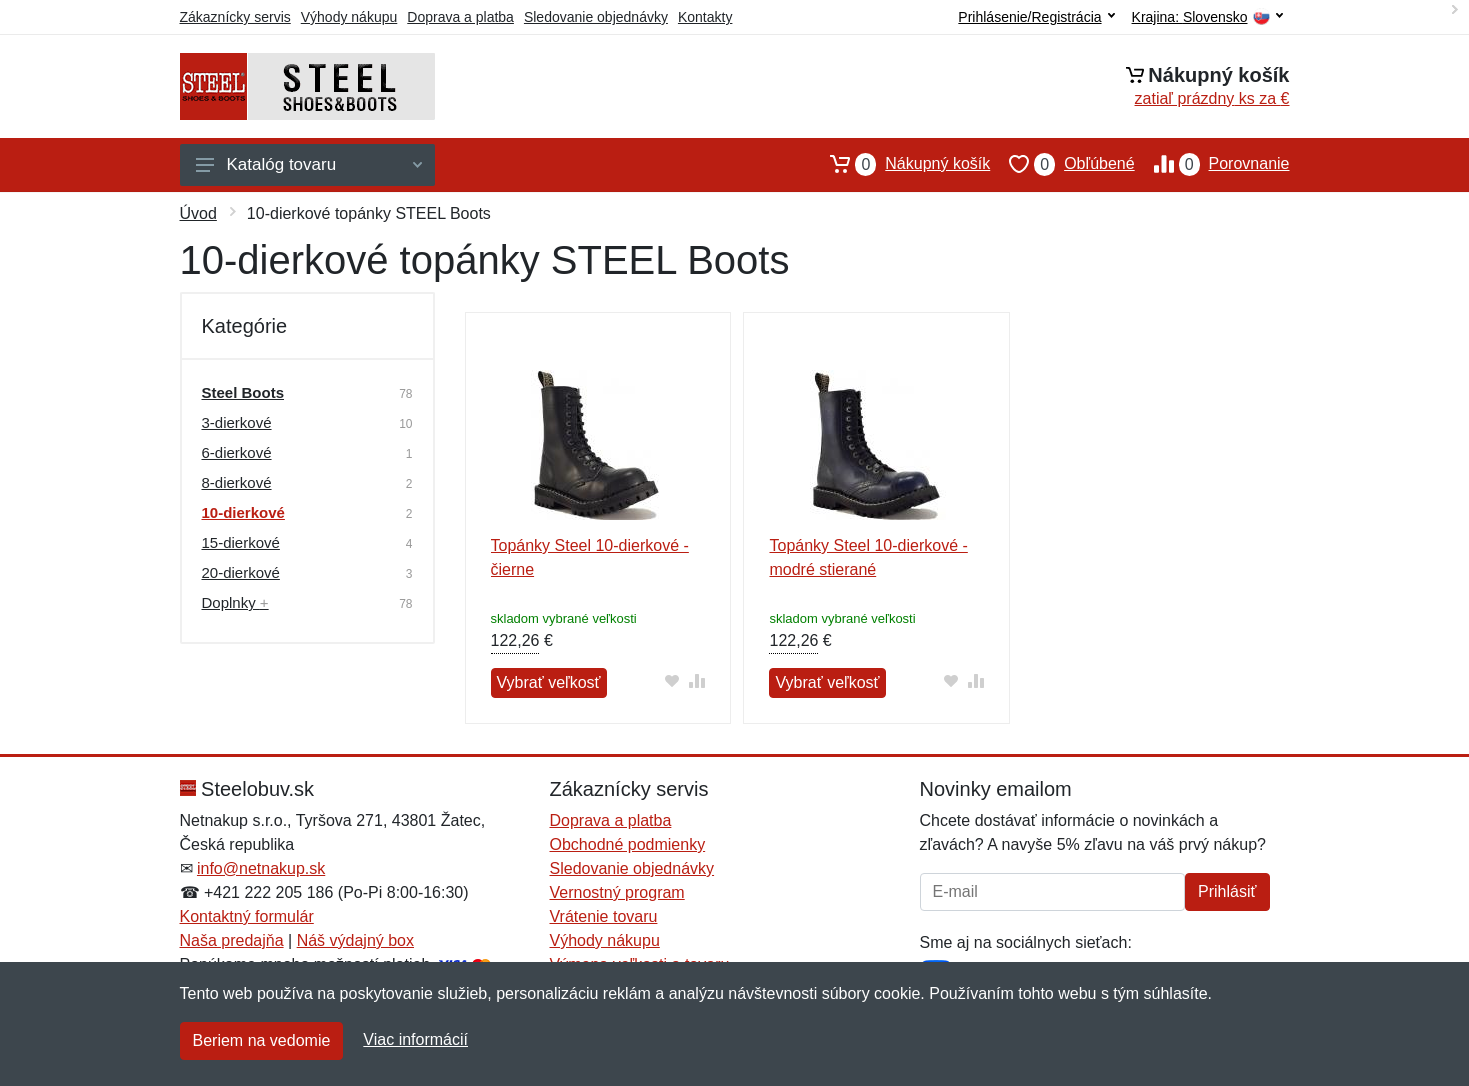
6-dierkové (237, 452)
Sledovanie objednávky (596, 17)
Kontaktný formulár (247, 916)
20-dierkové (241, 572)
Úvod (198, 213)
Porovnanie (1212, 164)
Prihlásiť (1227, 891)
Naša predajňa (232, 940)
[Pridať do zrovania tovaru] (696, 680)
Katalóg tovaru (309, 164)
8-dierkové (237, 482)
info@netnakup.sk (261, 868)
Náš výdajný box (355, 940)
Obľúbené (1062, 164)
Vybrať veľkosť (549, 682)
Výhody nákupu (349, 17)
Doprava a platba (460, 17)
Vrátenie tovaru (604, 916)
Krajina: (1207, 17)
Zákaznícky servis (235, 17)
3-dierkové (237, 422)
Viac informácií (415, 1039)
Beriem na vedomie (262, 1040)
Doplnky (235, 602)
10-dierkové (243, 512)
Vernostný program (617, 892)
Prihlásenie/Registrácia (1036, 17)
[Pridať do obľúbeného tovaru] (671, 680)
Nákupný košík (900, 164)
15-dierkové (241, 542)
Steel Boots (243, 392)
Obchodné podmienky (628, 844)
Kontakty (705, 17)
